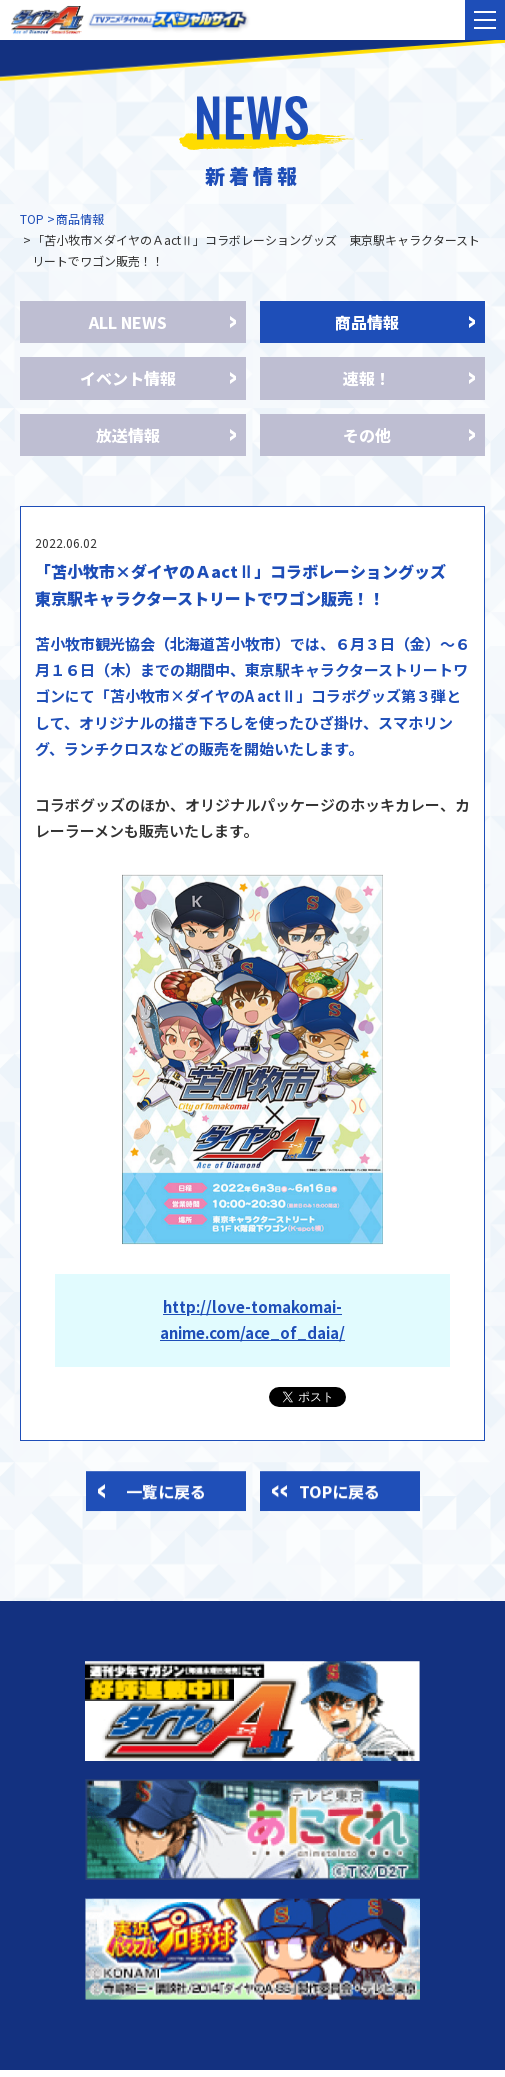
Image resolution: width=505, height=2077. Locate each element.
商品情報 (80, 218)
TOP (32, 218)
